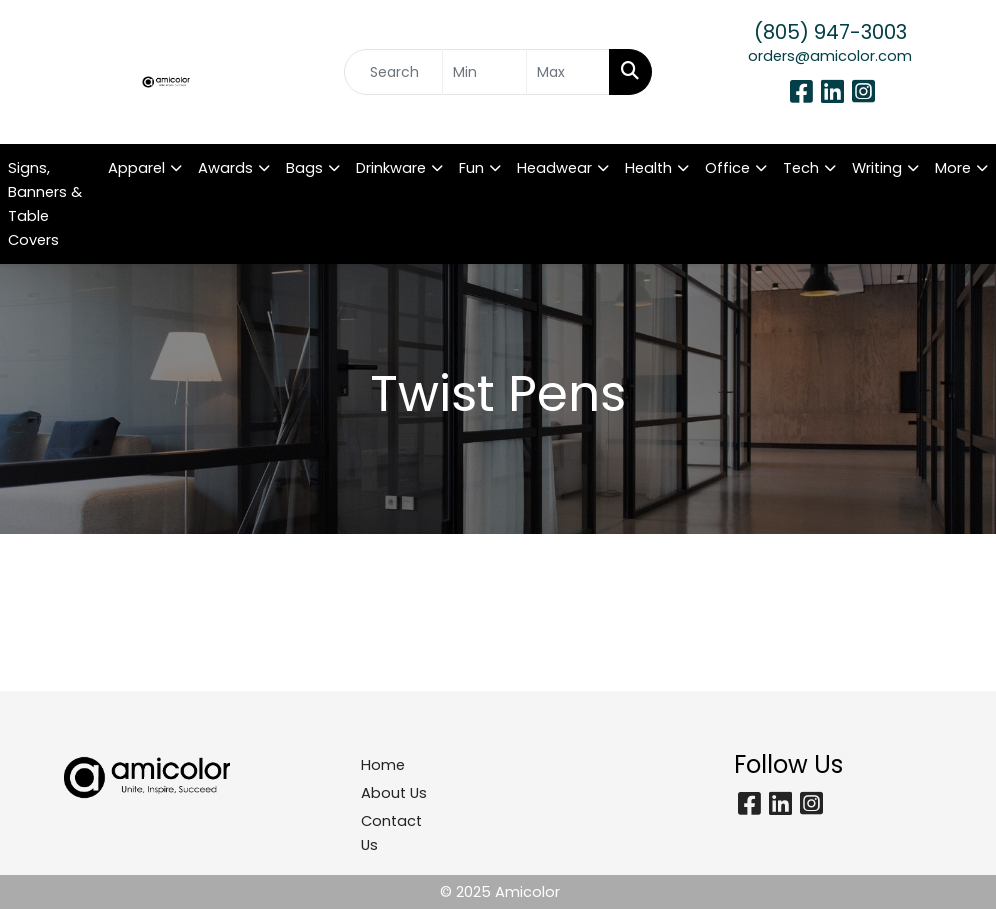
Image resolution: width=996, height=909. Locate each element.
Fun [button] (471, 168)
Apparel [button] (136, 168)
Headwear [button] (554, 168)
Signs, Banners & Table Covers (45, 204)
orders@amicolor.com (830, 56)
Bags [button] (304, 168)
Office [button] (727, 168)
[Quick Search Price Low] (484, 72)
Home (383, 765)
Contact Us (391, 833)
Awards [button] (225, 168)
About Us (394, 793)
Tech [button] (801, 168)
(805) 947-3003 (830, 32)
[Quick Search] (393, 72)
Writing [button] (877, 168)
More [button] (953, 168)
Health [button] (648, 168)
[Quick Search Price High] (568, 72)
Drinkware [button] (391, 168)
